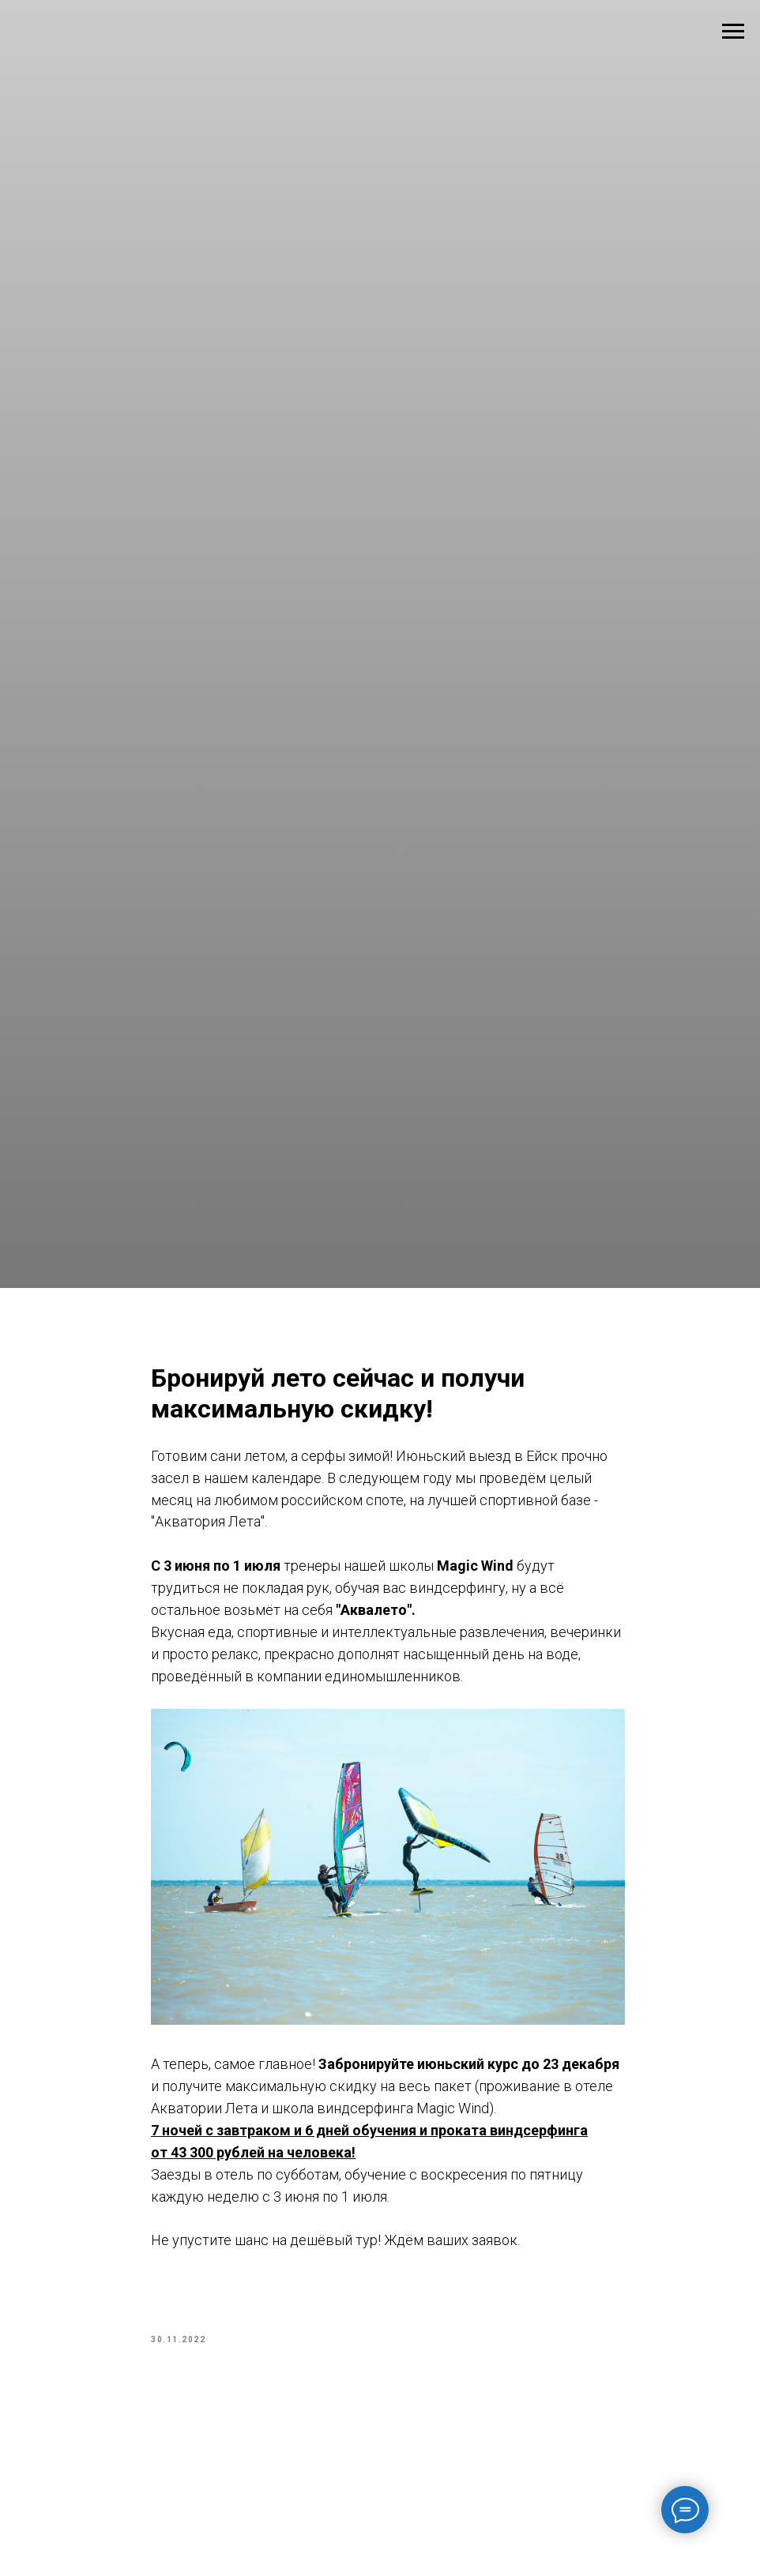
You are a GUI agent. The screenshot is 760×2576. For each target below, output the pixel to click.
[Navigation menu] (733, 31)
